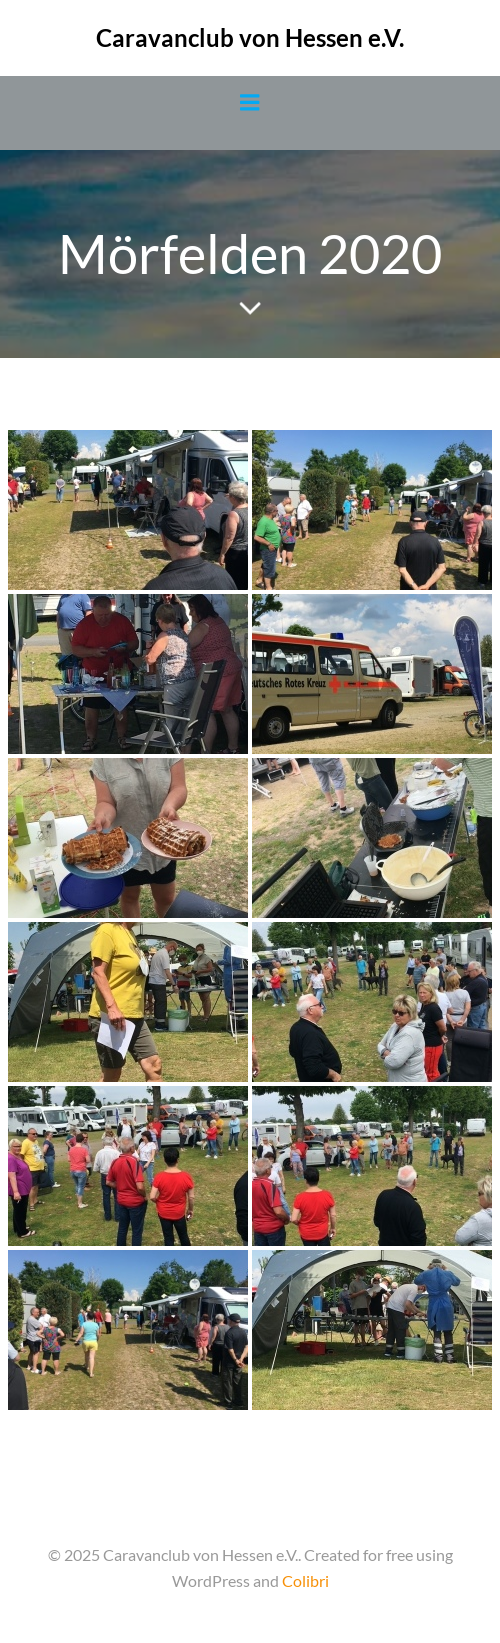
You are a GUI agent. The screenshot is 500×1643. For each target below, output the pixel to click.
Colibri (305, 1580)
